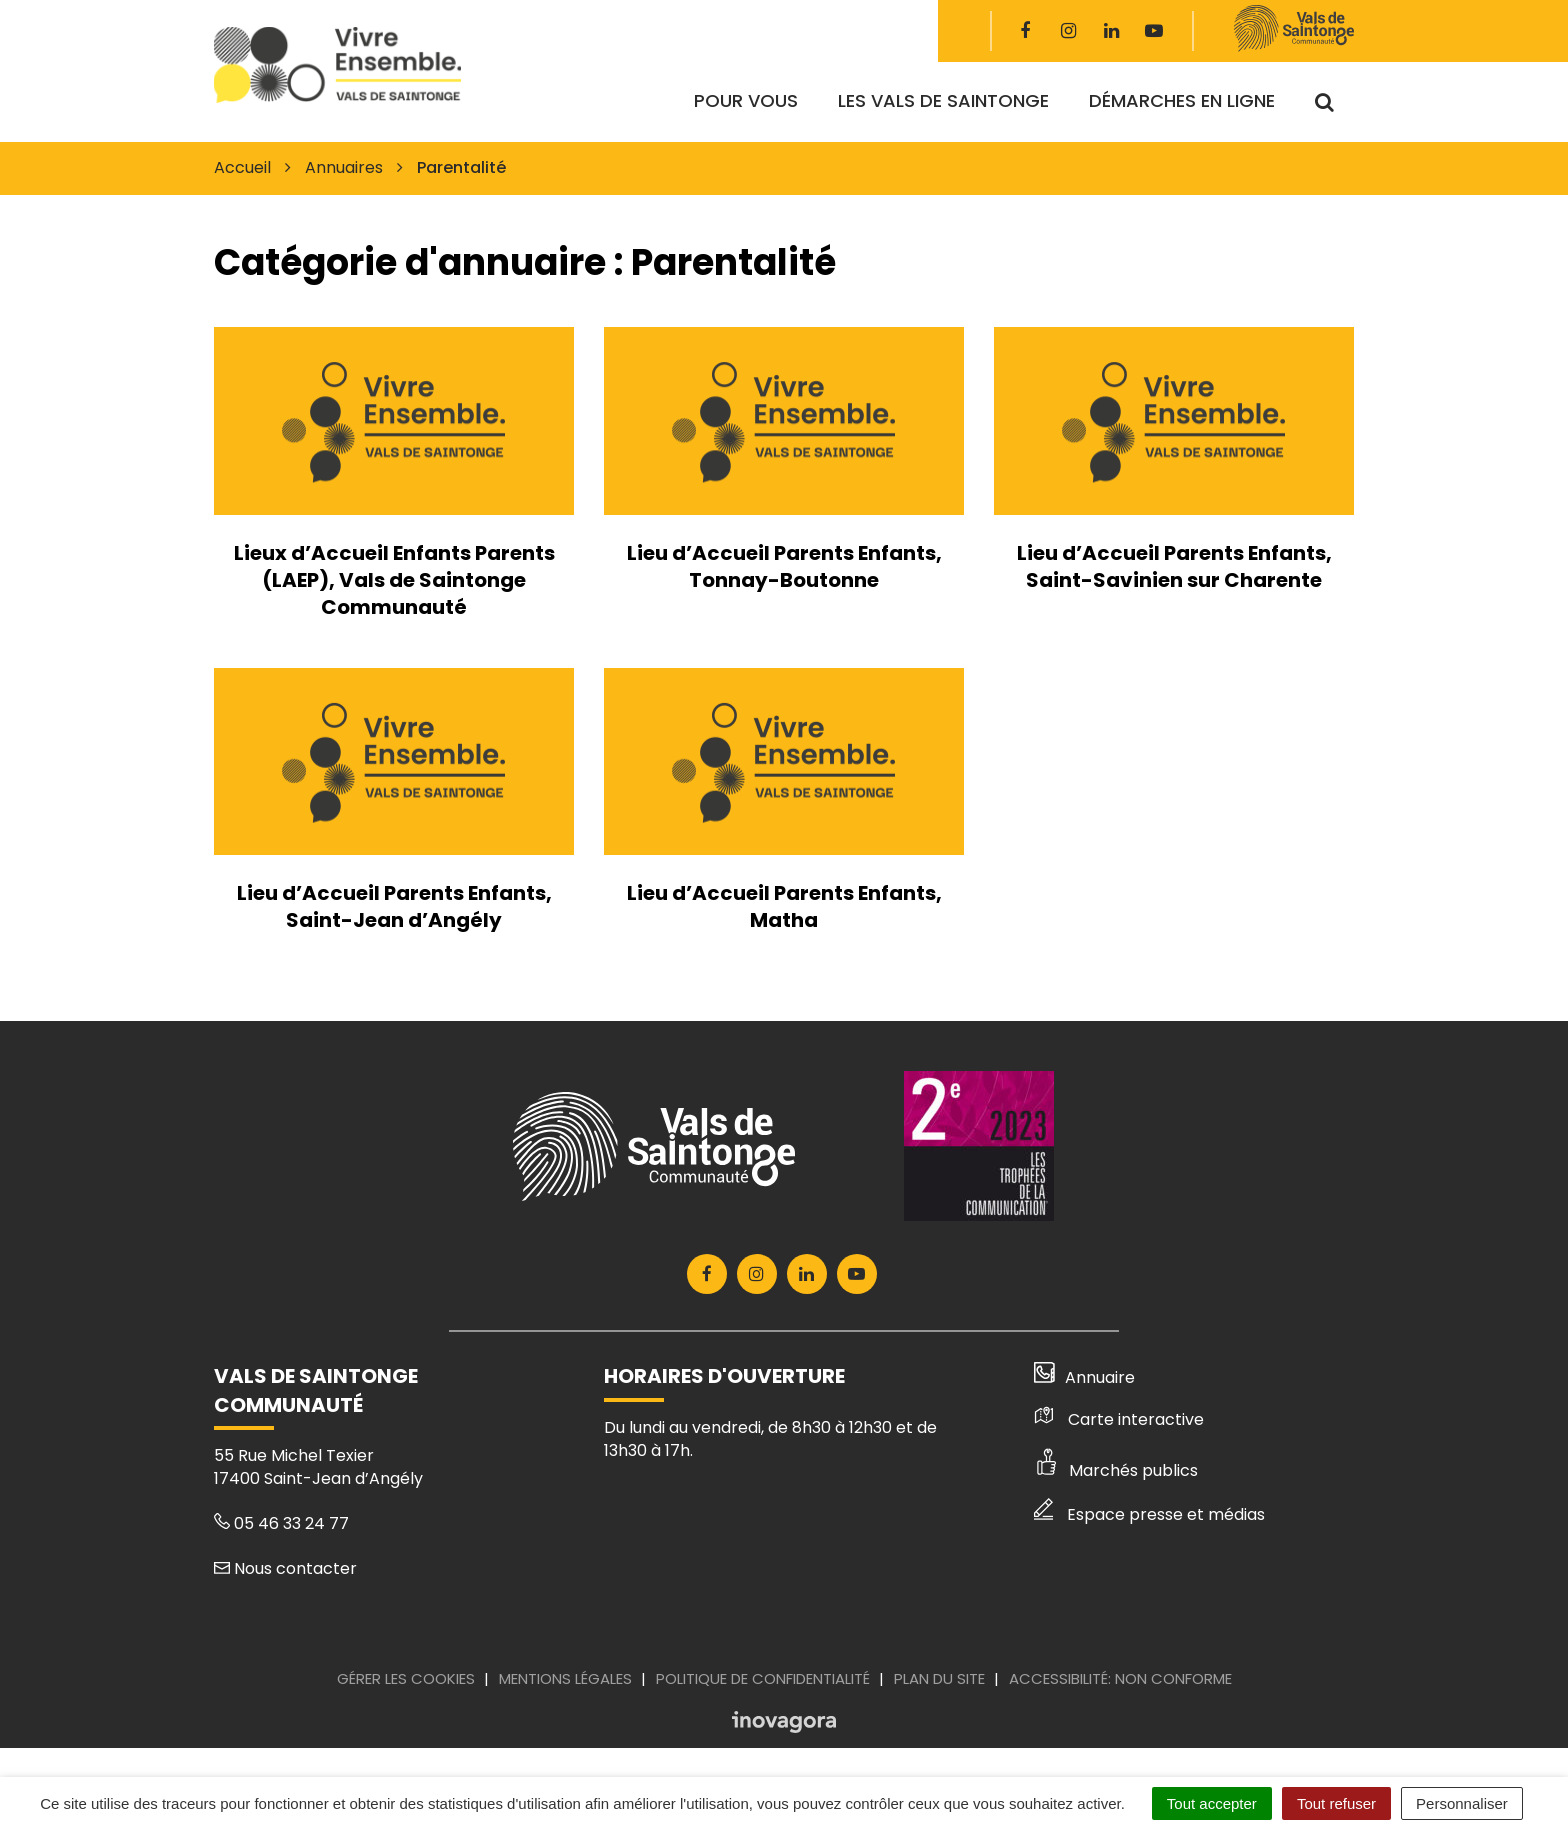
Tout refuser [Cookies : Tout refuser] (1336, 1803)
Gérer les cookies (406, 1678)
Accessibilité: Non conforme (1120, 1678)
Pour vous (746, 100)
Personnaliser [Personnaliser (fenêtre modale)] (1462, 1803)
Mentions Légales (565, 1678)
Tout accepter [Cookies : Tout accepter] (1212, 1803)
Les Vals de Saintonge (943, 100)
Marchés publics (1116, 1470)
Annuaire (1084, 1377)
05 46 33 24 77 (281, 1523)
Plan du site (939, 1678)
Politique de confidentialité (763, 1678)
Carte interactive (1119, 1419)
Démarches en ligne (1182, 100)
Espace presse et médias (1149, 1514)
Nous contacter (285, 1568)
